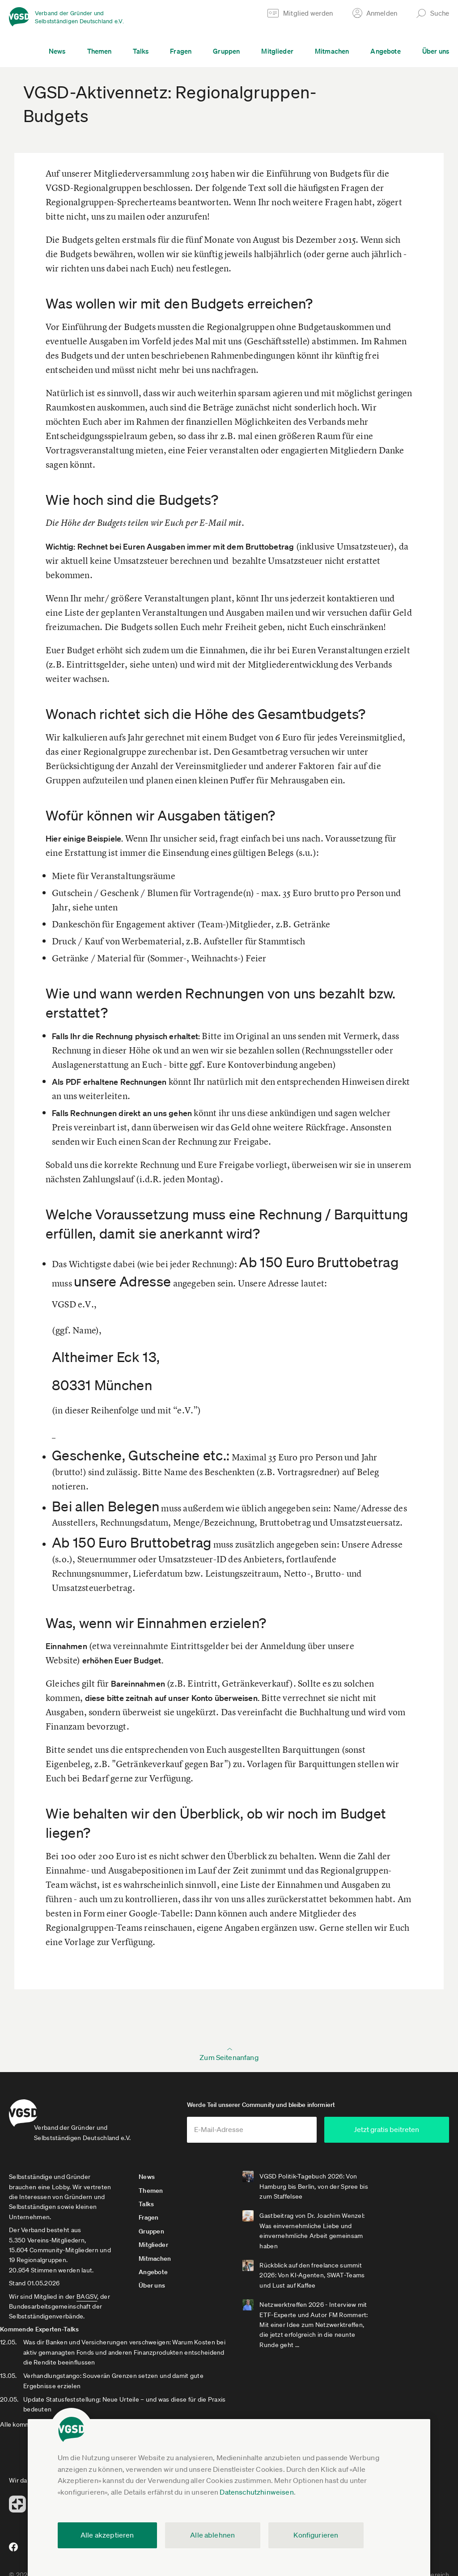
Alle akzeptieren (107, 2534)
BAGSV (86, 2304)
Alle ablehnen (212, 2534)
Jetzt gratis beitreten (395, 2137)
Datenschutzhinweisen (256, 2491)
